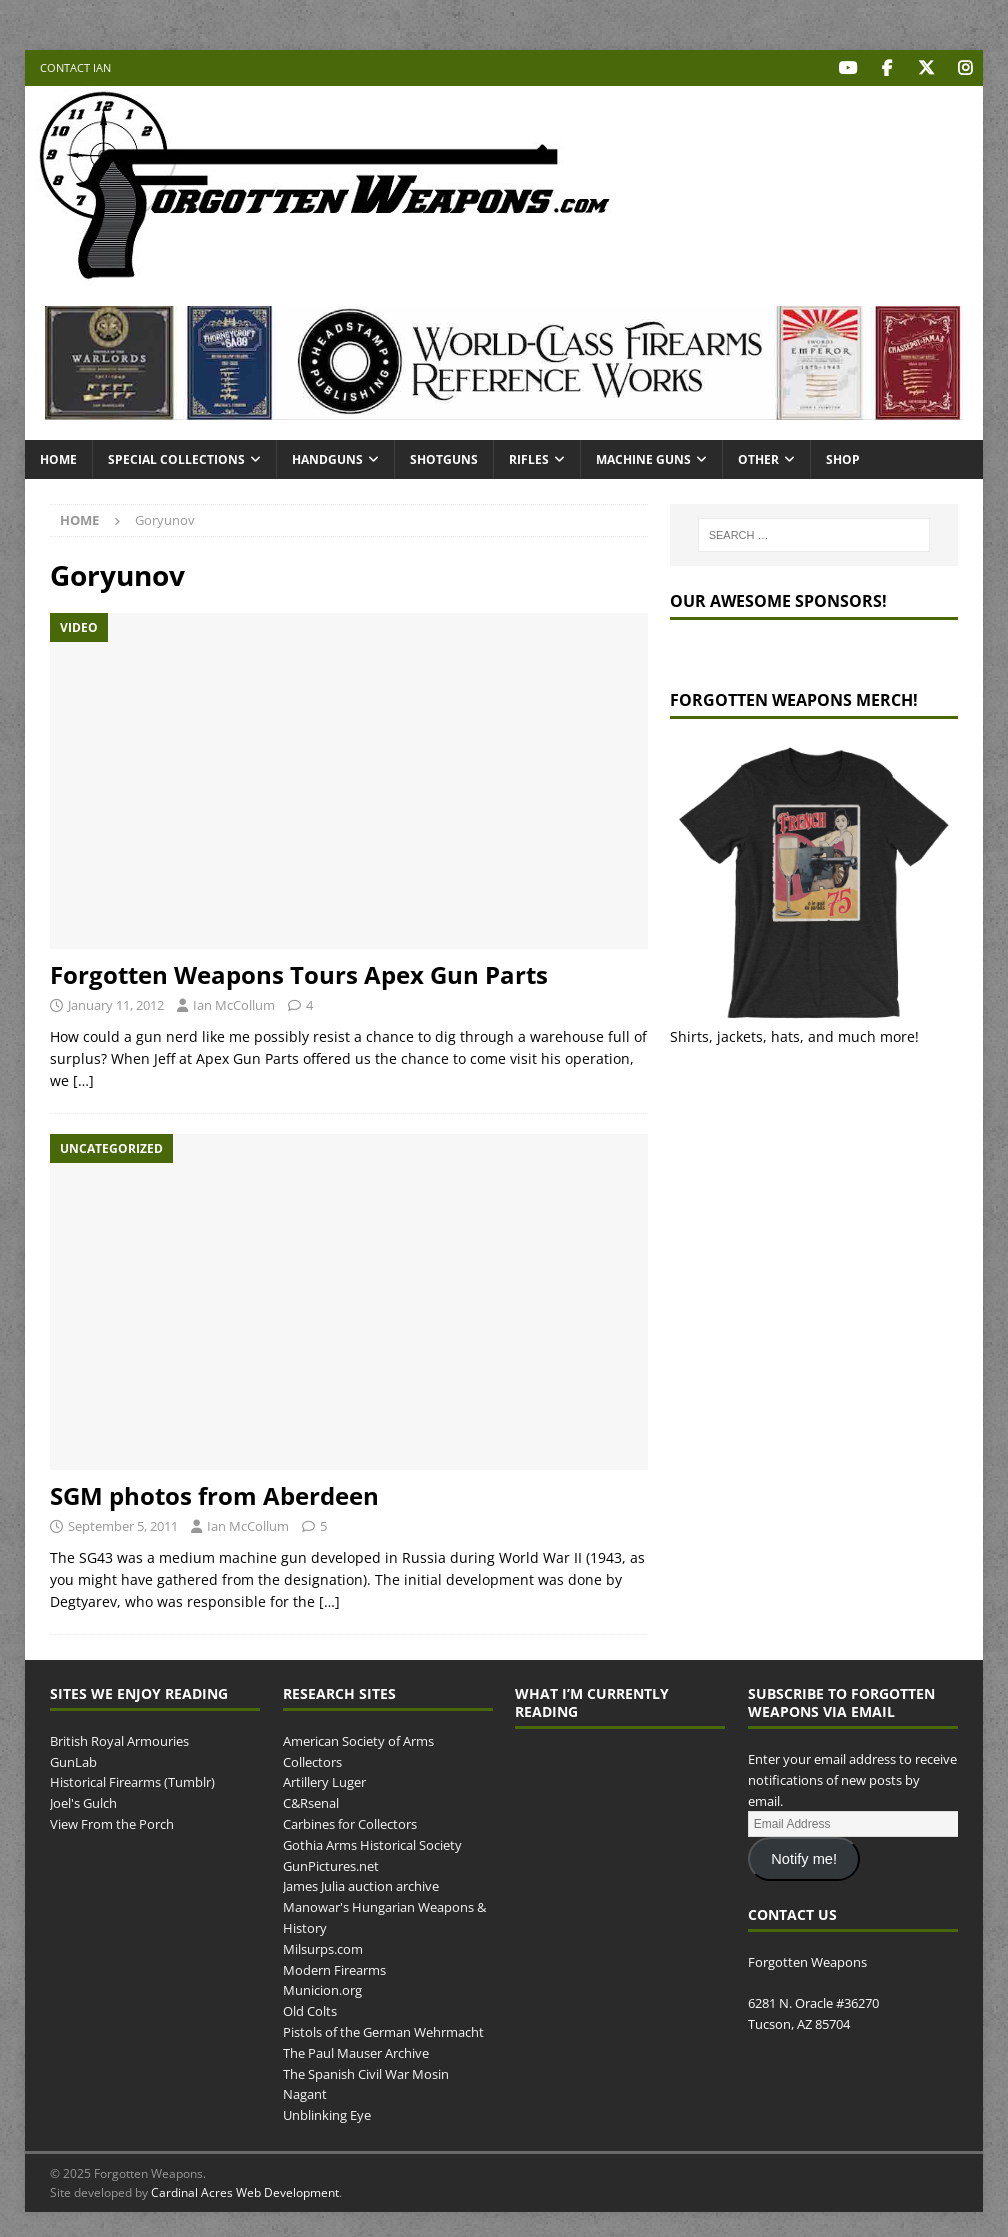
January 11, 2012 (116, 1004)
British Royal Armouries (119, 1740)
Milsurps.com (323, 1948)
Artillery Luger (324, 1782)
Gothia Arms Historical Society (372, 1844)
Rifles (529, 458)
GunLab (73, 1761)
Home (58, 458)
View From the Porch (112, 1823)
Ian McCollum (234, 1004)
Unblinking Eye (327, 2115)
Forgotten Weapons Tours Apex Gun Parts (299, 973)
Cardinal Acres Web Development (245, 2192)
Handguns (327, 458)
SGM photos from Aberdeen (214, 1494)
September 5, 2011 (123, 1525)
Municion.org (322, 1990)
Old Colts (310, 2011)
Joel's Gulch (83, 1803)
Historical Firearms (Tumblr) (132, 1782)
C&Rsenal (311, 1803)
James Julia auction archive (361, 1886)
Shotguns (444, 458)
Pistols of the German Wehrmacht (383, 2031)
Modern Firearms (334, 1969)
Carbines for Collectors (350, 1823)
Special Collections (176, 458)
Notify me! (804, 1859)
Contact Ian (75, 67)
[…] (83, 1080)
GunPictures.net (331, 1865)
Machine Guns (643, 458)
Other (758, 458)
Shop (843, 458)
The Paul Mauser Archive (356, 2052)
